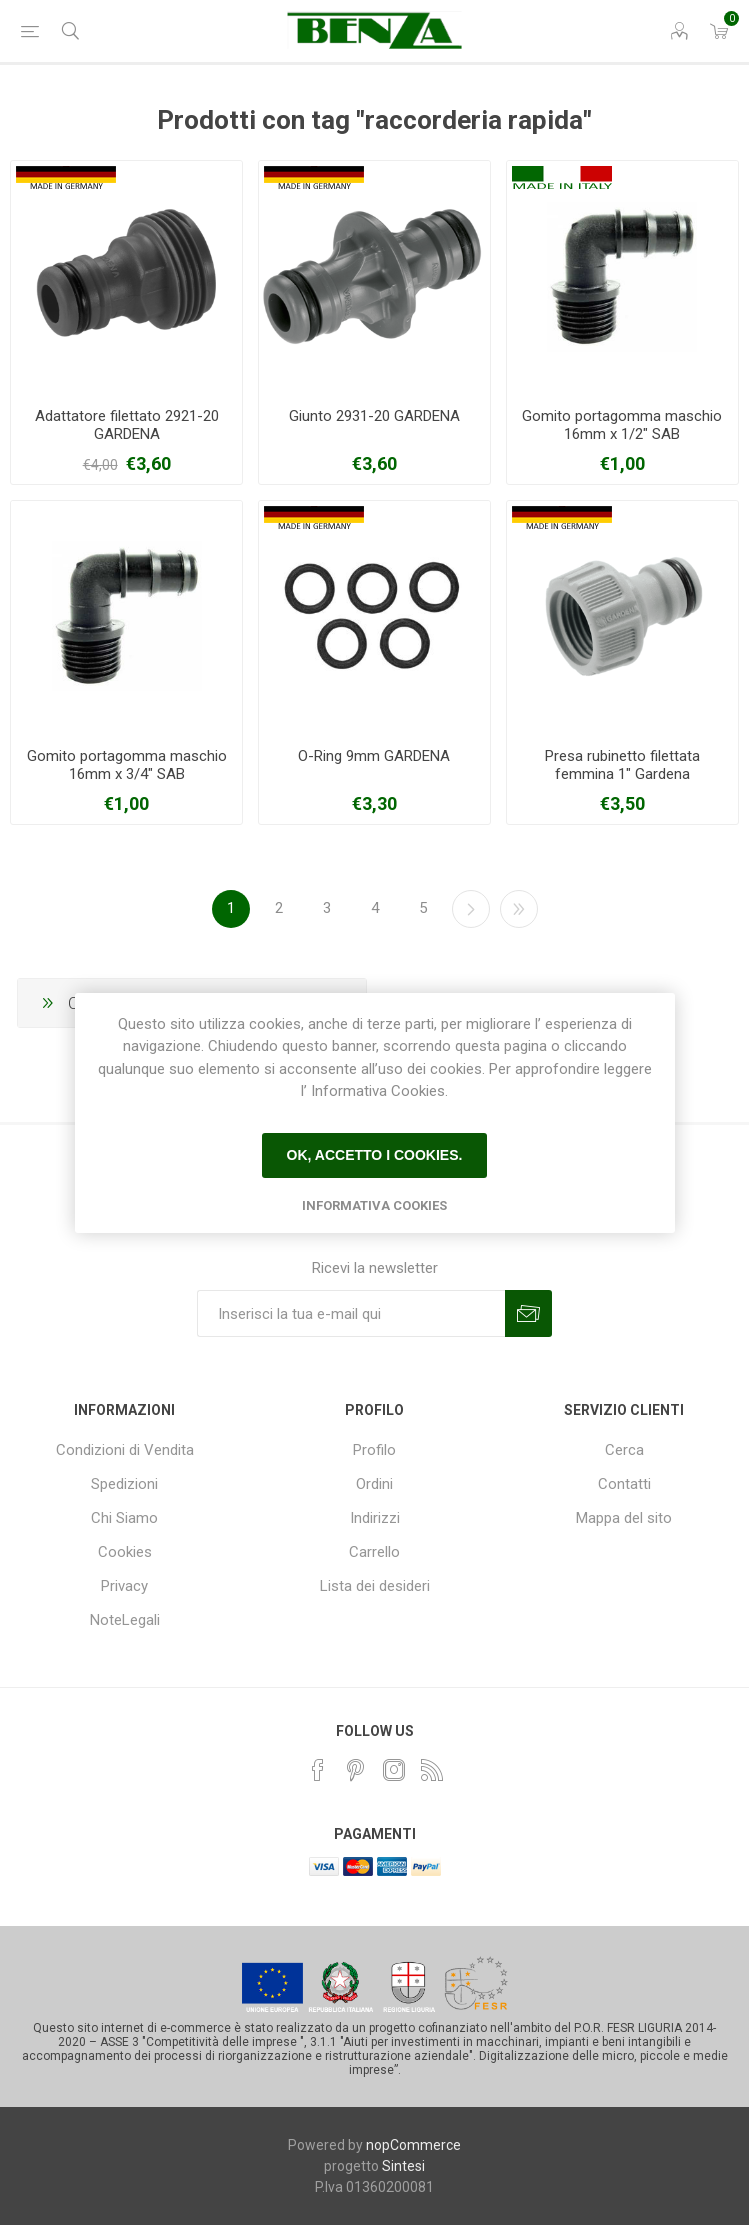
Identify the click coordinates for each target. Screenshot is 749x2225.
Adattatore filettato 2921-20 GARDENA (127, 425)
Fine (519, 909)
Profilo (374, 1450)
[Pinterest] (356, 1770)
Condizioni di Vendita (125, 1450)
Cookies (125, 1552)
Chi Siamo (124, 1518)
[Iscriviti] (351, 1313)
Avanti (471, 909)
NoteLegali (125, 1620)
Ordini (374, 1484)
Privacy (124, 1586)
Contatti (624, 1484)
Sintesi (403, 2166)
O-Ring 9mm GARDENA (374, 756)
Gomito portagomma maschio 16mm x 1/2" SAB (622, 425)
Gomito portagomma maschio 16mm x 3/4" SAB (127, 765)
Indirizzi (375, 1518)
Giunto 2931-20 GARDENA (374, 416)
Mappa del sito (624, 1518)
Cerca (624, 1450)
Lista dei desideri (375, 1586)
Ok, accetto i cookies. (375, 1155)
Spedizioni (124, 1484)
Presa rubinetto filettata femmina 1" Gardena (622, 765)
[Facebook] (318, 1770)
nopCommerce (413, 2145)
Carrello (374, 1552)
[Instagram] (394, 1770)
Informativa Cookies (374, 1205)
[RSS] (432, 1770)
